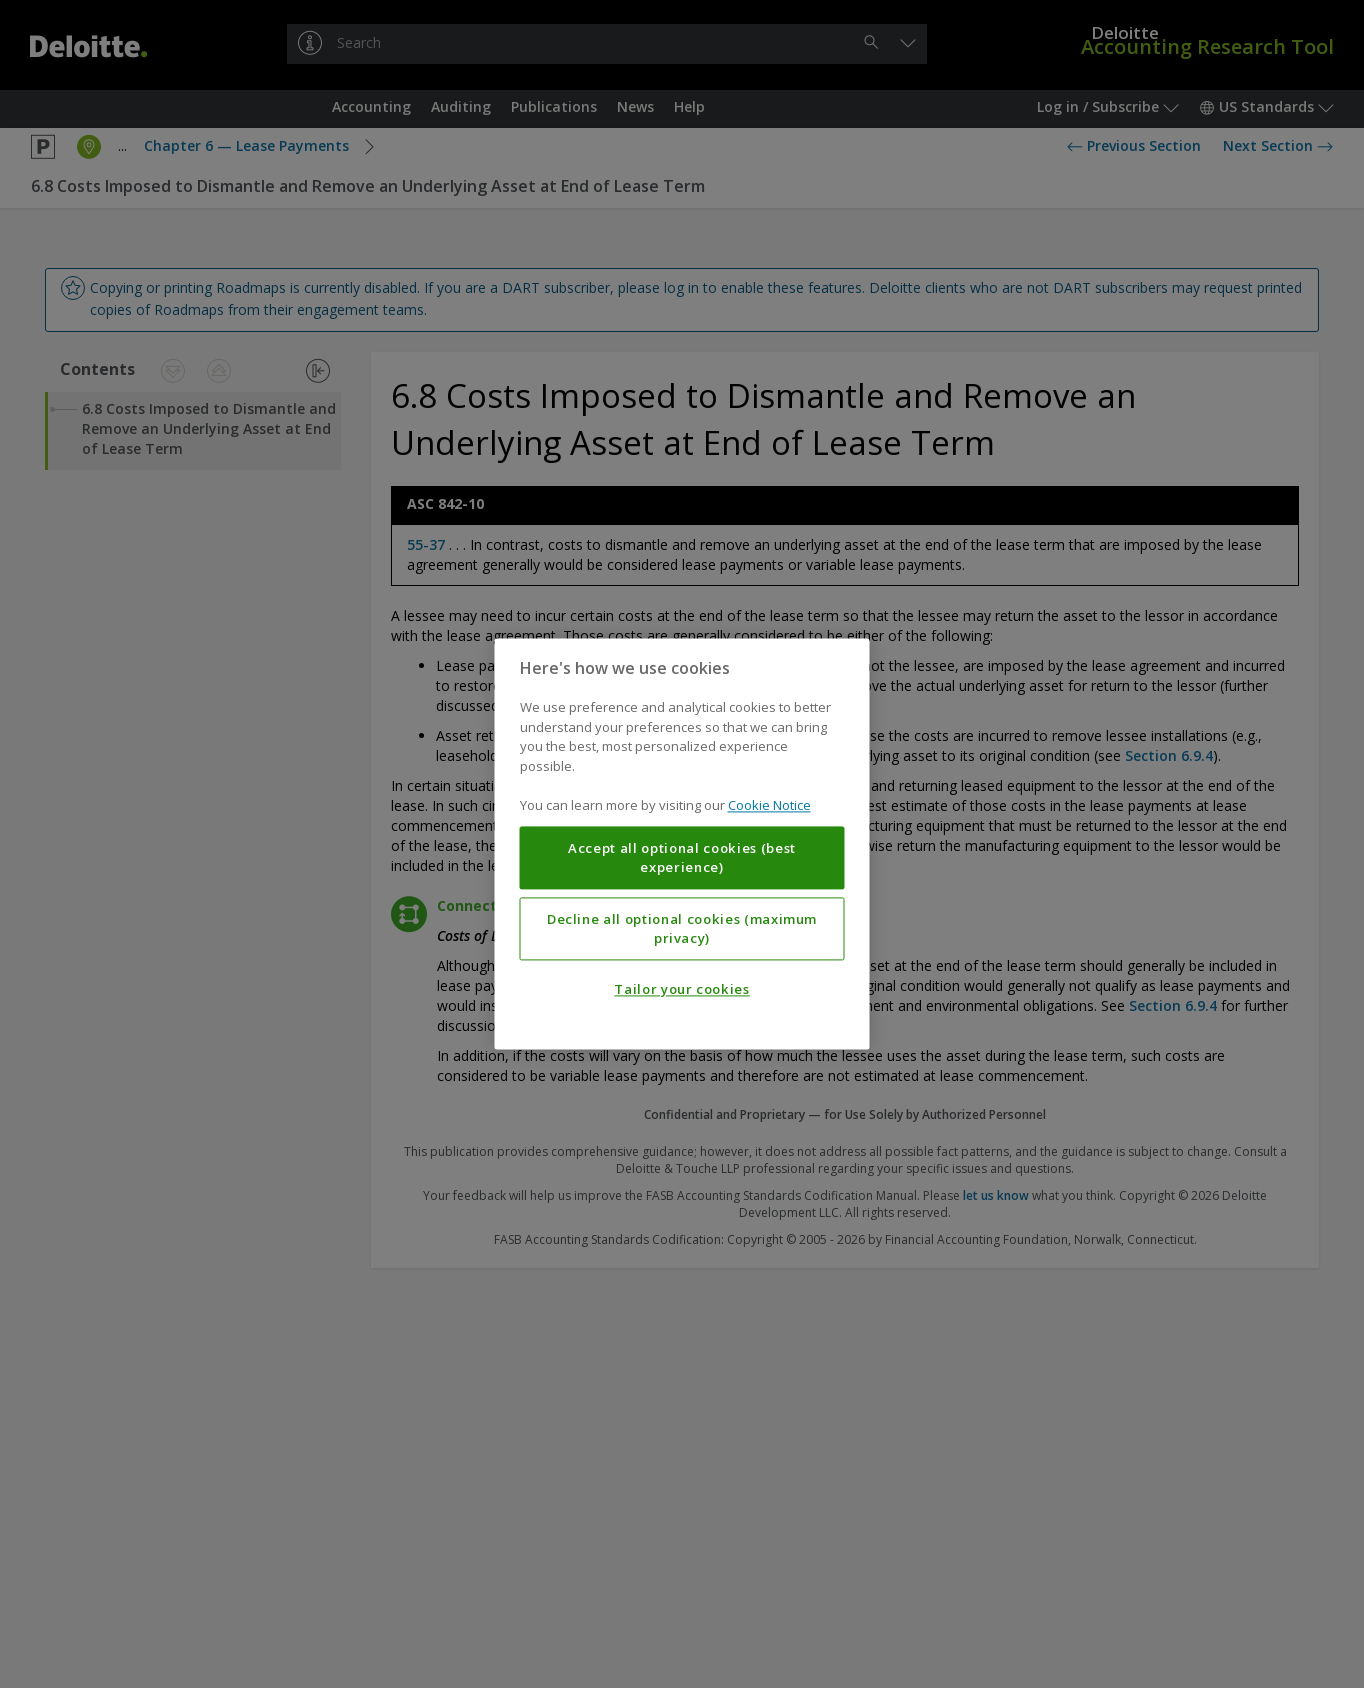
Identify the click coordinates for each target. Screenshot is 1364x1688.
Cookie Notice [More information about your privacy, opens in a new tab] (769, 806)
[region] (682, 843)
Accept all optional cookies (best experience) (682, 858)
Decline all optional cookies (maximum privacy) (682, 929)
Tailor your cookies (681, 990)
